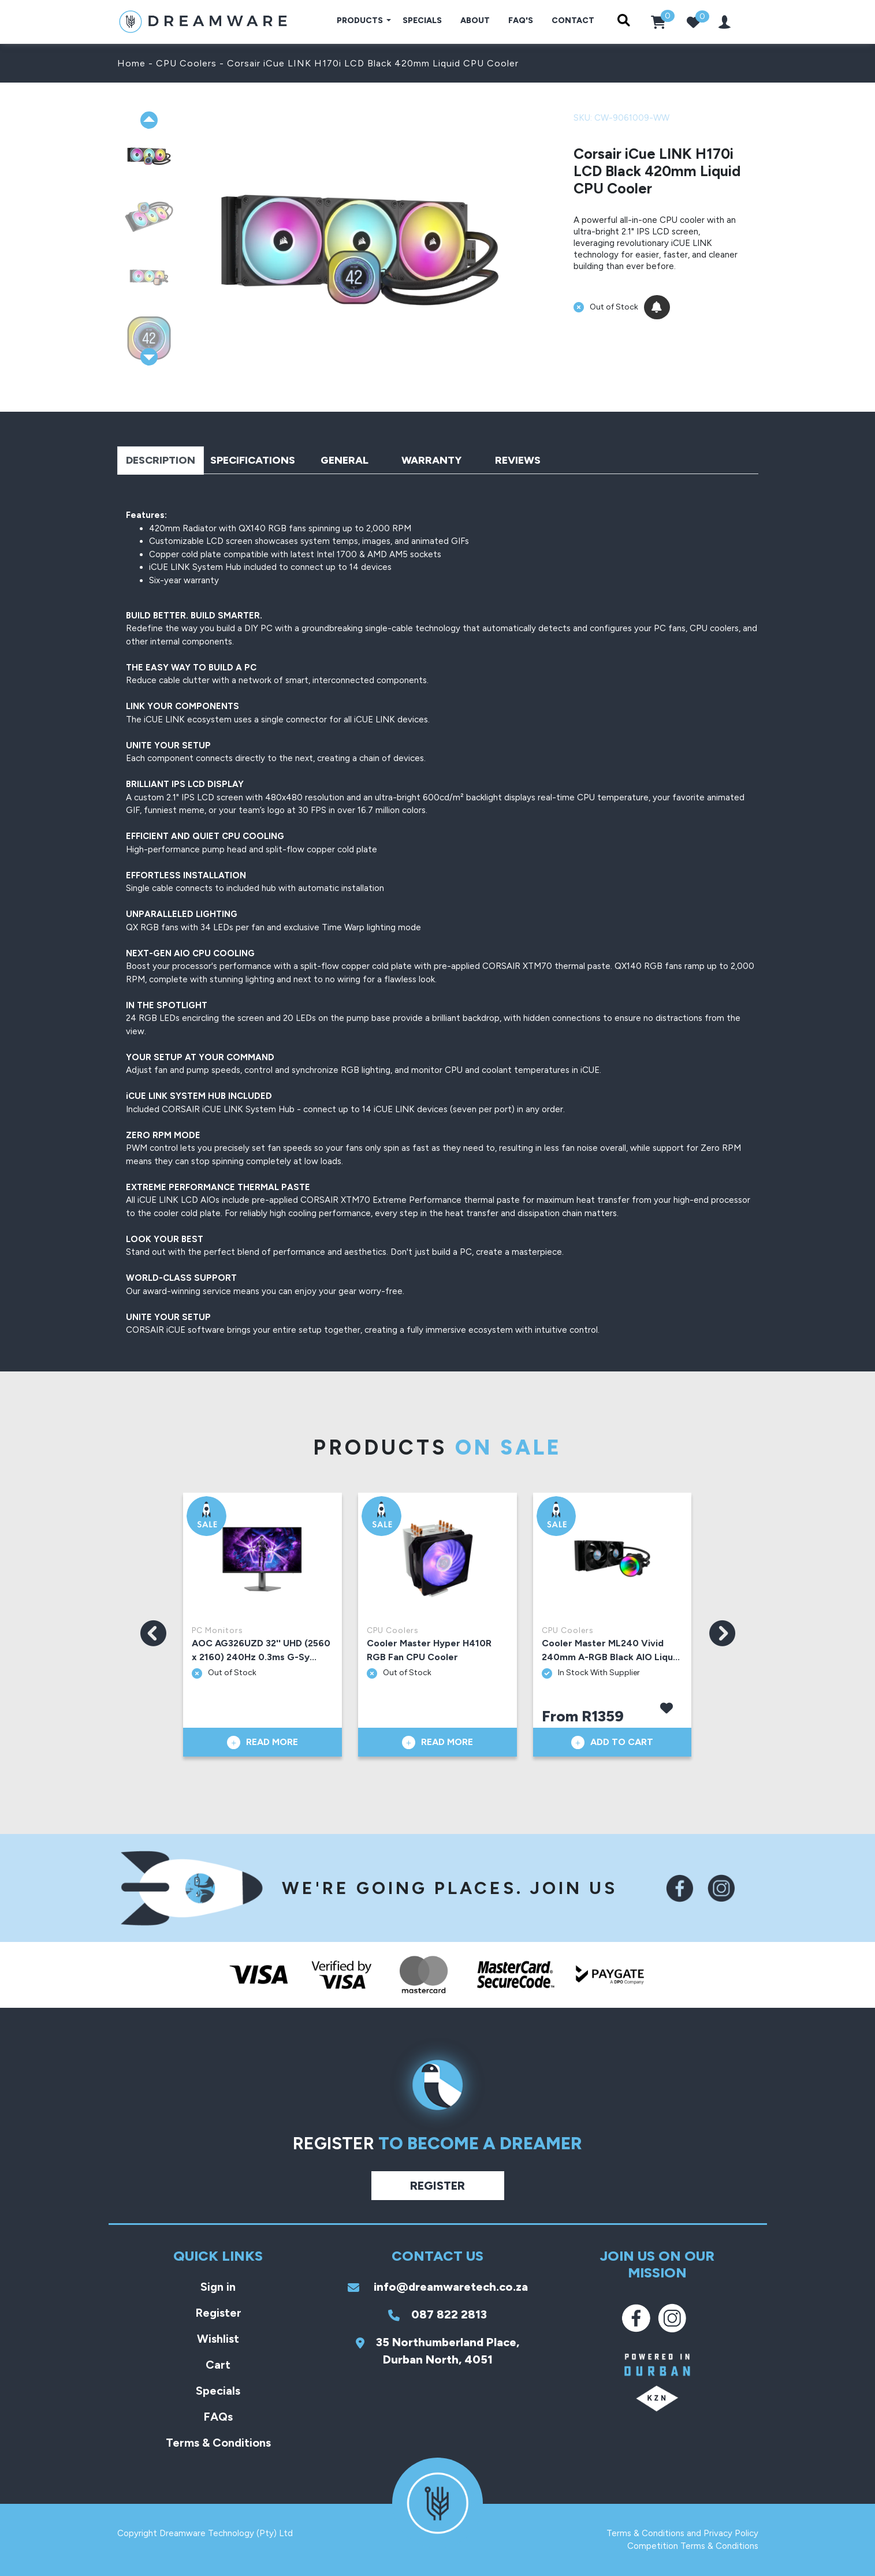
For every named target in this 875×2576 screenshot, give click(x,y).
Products (361, 20)
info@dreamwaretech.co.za (438, 2287)
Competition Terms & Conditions (692, 2546)
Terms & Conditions (218, 2443)
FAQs (218, 2417)
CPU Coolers (186, 63)
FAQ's (520, 20)
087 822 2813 (437, 2314)
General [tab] (344, 460)
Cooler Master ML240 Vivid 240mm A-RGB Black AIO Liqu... (611, 1650)
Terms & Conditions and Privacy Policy (682, 2533)
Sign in (218, 2287)
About (475, 20)
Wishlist (218, 2339)
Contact (573, 20)
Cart (218, 2365)
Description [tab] (160, 460)
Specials (422, 20)
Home (131, 63)
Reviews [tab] (518, 460)
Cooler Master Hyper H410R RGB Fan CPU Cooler (429, 1650)
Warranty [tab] (431, 460)
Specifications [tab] (252, 460)
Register (437, 2186)
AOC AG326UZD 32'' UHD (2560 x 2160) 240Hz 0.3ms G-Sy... (261, 1650)
